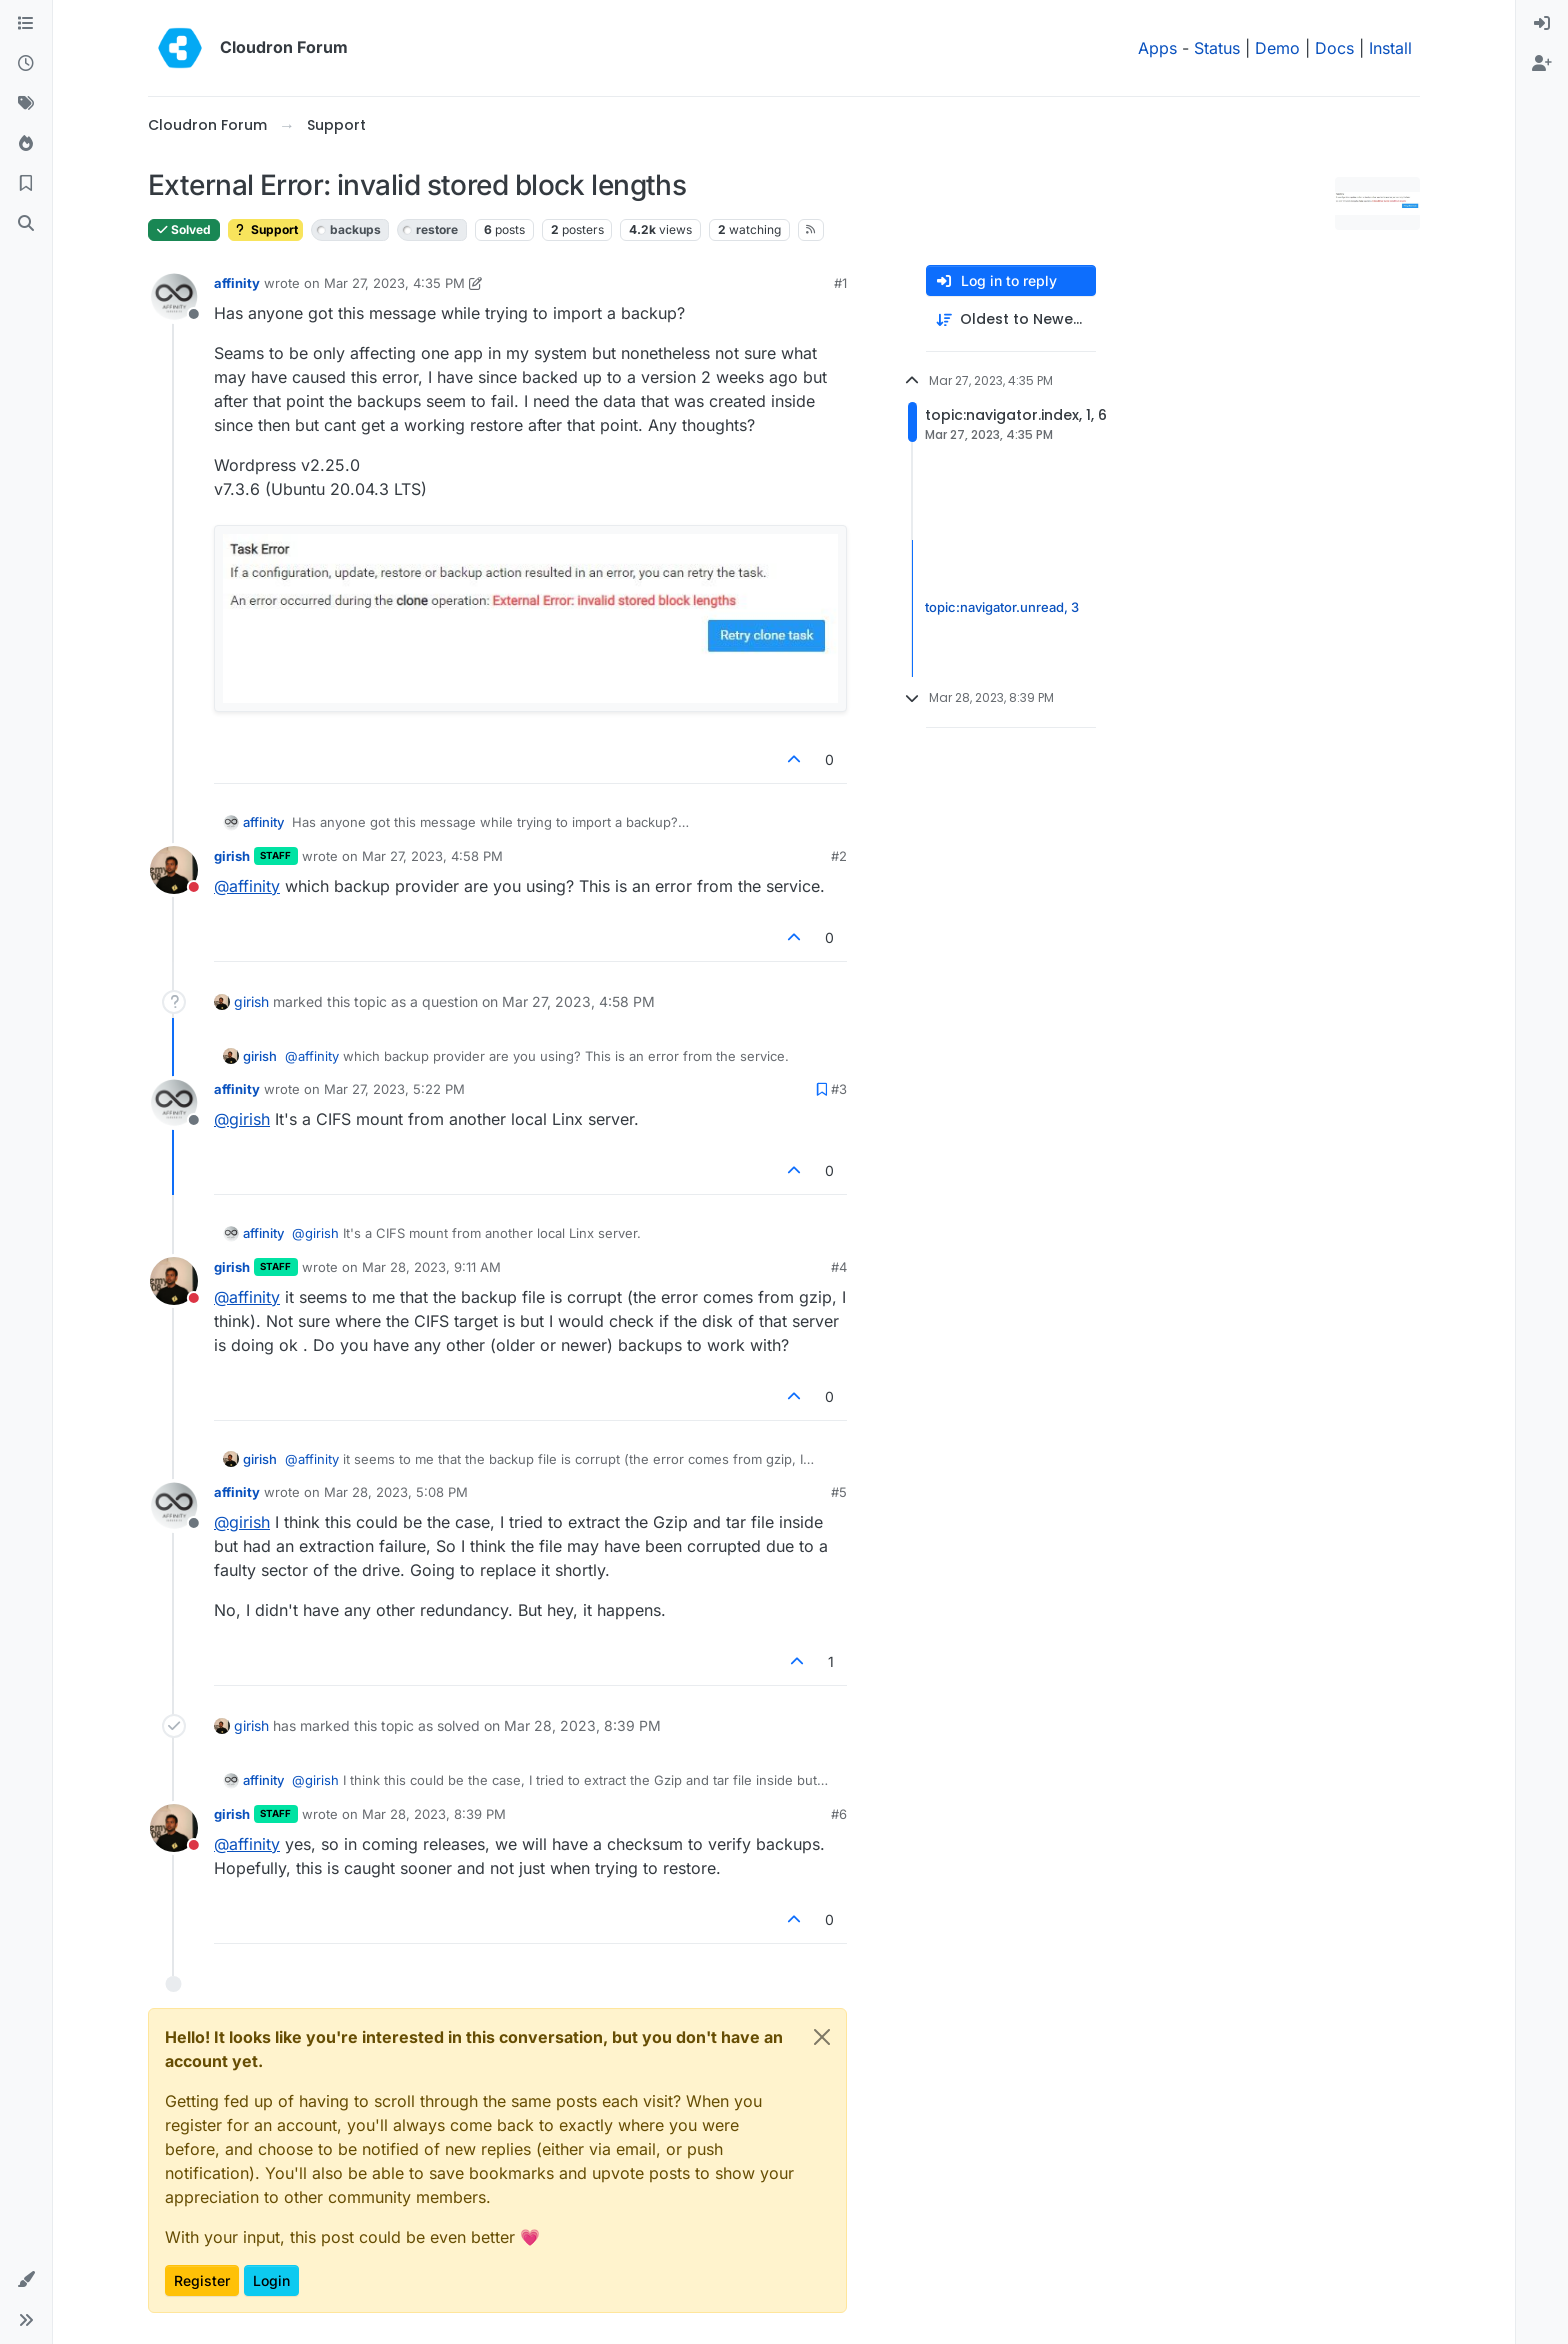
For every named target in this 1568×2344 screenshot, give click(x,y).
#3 (839, 1089)
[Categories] (26, 24)
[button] (26, 2280)
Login (271, 2280)
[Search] (26, 224)
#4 (839, 1267)
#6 (839, 1814)
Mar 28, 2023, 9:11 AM (431, 1267)
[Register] (1542, 64)
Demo (1277, 48)
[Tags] (26, 104)
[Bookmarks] (26, 184)
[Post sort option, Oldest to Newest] (1011, 319)
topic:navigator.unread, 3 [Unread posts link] (1002, 608)
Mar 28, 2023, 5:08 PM (396, 1492)
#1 (840, 283)
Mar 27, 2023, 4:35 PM (394, 283)
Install (1390, 48)
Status (1217, 48)
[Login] (1542, 24)
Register (202, 2280)
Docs (1334, 48)
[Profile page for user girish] (174, 870)
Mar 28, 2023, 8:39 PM (434, 1814)
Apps (1157, 48)
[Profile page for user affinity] (174, 297)
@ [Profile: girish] (242, 1119)
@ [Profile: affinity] (247, 886)
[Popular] (26, 144)
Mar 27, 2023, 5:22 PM (394, 1089)
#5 (839, 1492)
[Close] (822, 2037)
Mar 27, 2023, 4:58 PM (432, 856)
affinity (237, 283)
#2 (839, 856)
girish (232, 856)
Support (265, 229)
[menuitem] (1542, 24)
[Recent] (26, 64)
